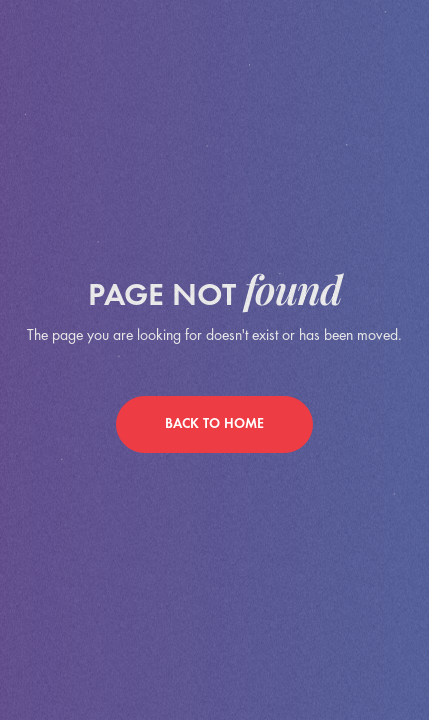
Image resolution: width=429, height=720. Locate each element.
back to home (214, 425)
